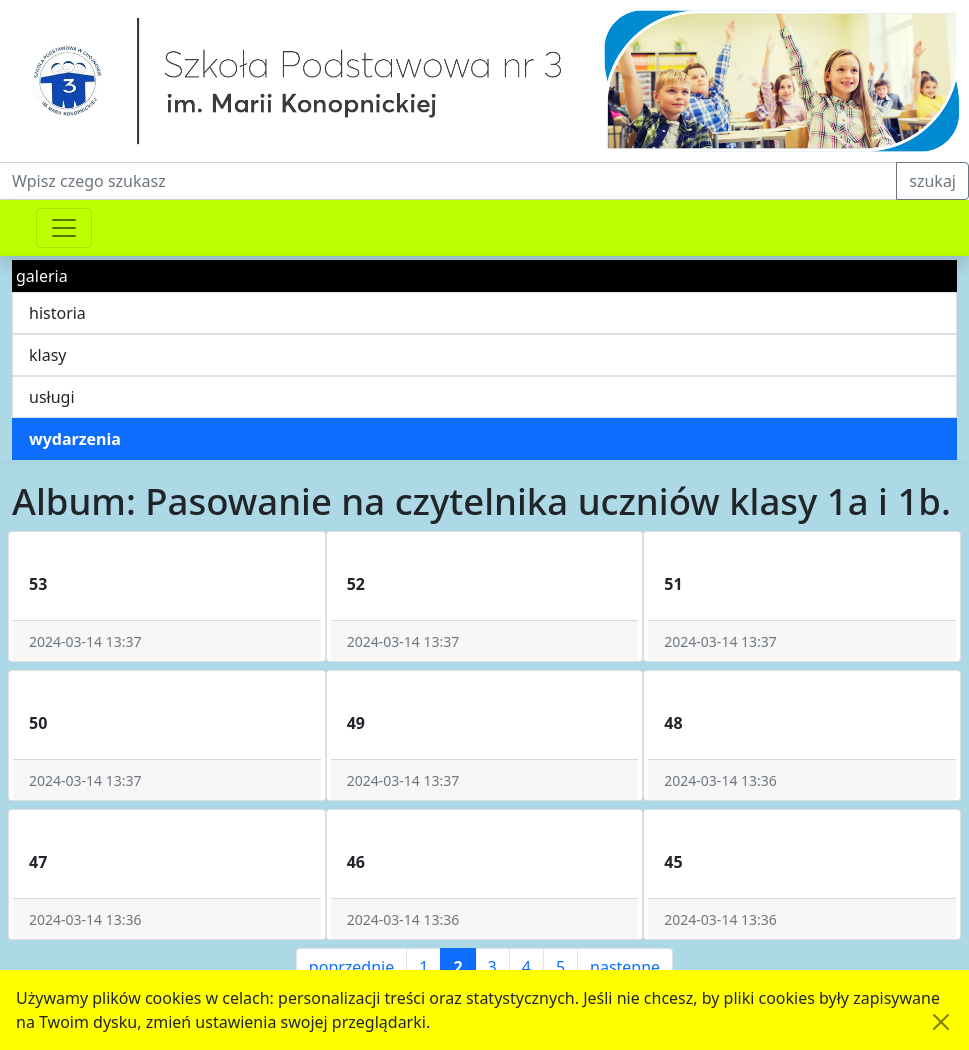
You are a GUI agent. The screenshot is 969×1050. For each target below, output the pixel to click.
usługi (52, 397)
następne (625, 967)
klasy (47, 355)
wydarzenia (75, 439)
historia (57, 313)
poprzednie (351, 967)
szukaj (932, 181)
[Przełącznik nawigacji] (64, 228)
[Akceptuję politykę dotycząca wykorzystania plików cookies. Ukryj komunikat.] (941, 1022)
